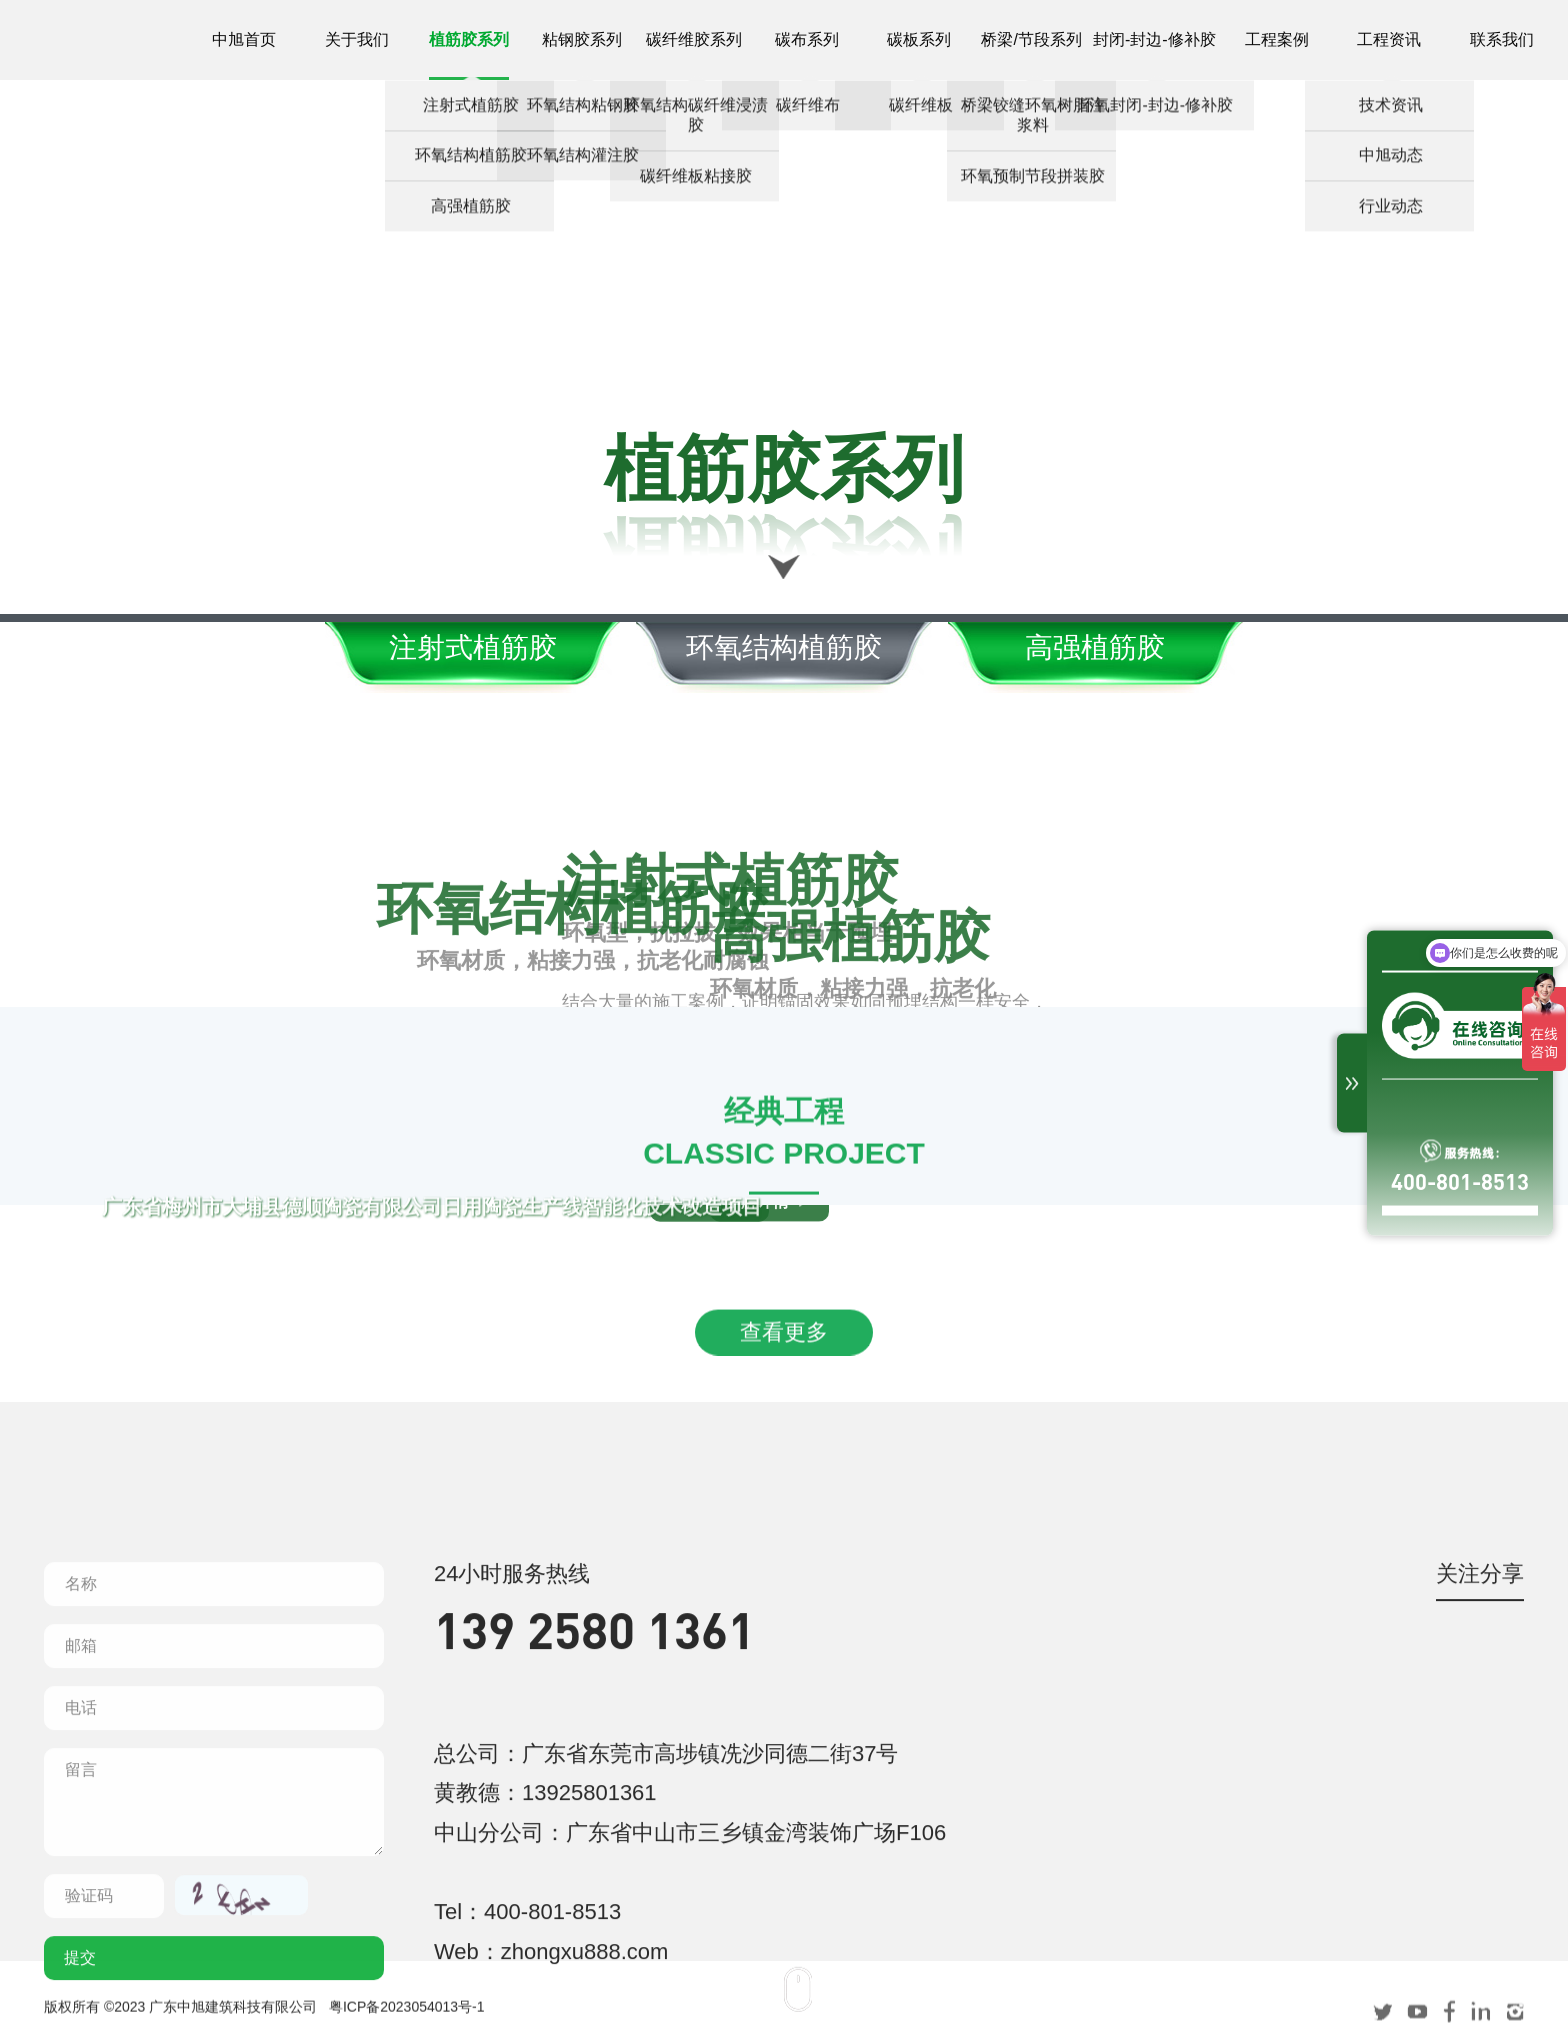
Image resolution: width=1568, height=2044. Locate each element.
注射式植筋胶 (455, 647)
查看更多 (784, 1436)
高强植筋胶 (1113, 647)
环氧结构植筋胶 (784, 647)
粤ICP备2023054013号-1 (407, 2019)
